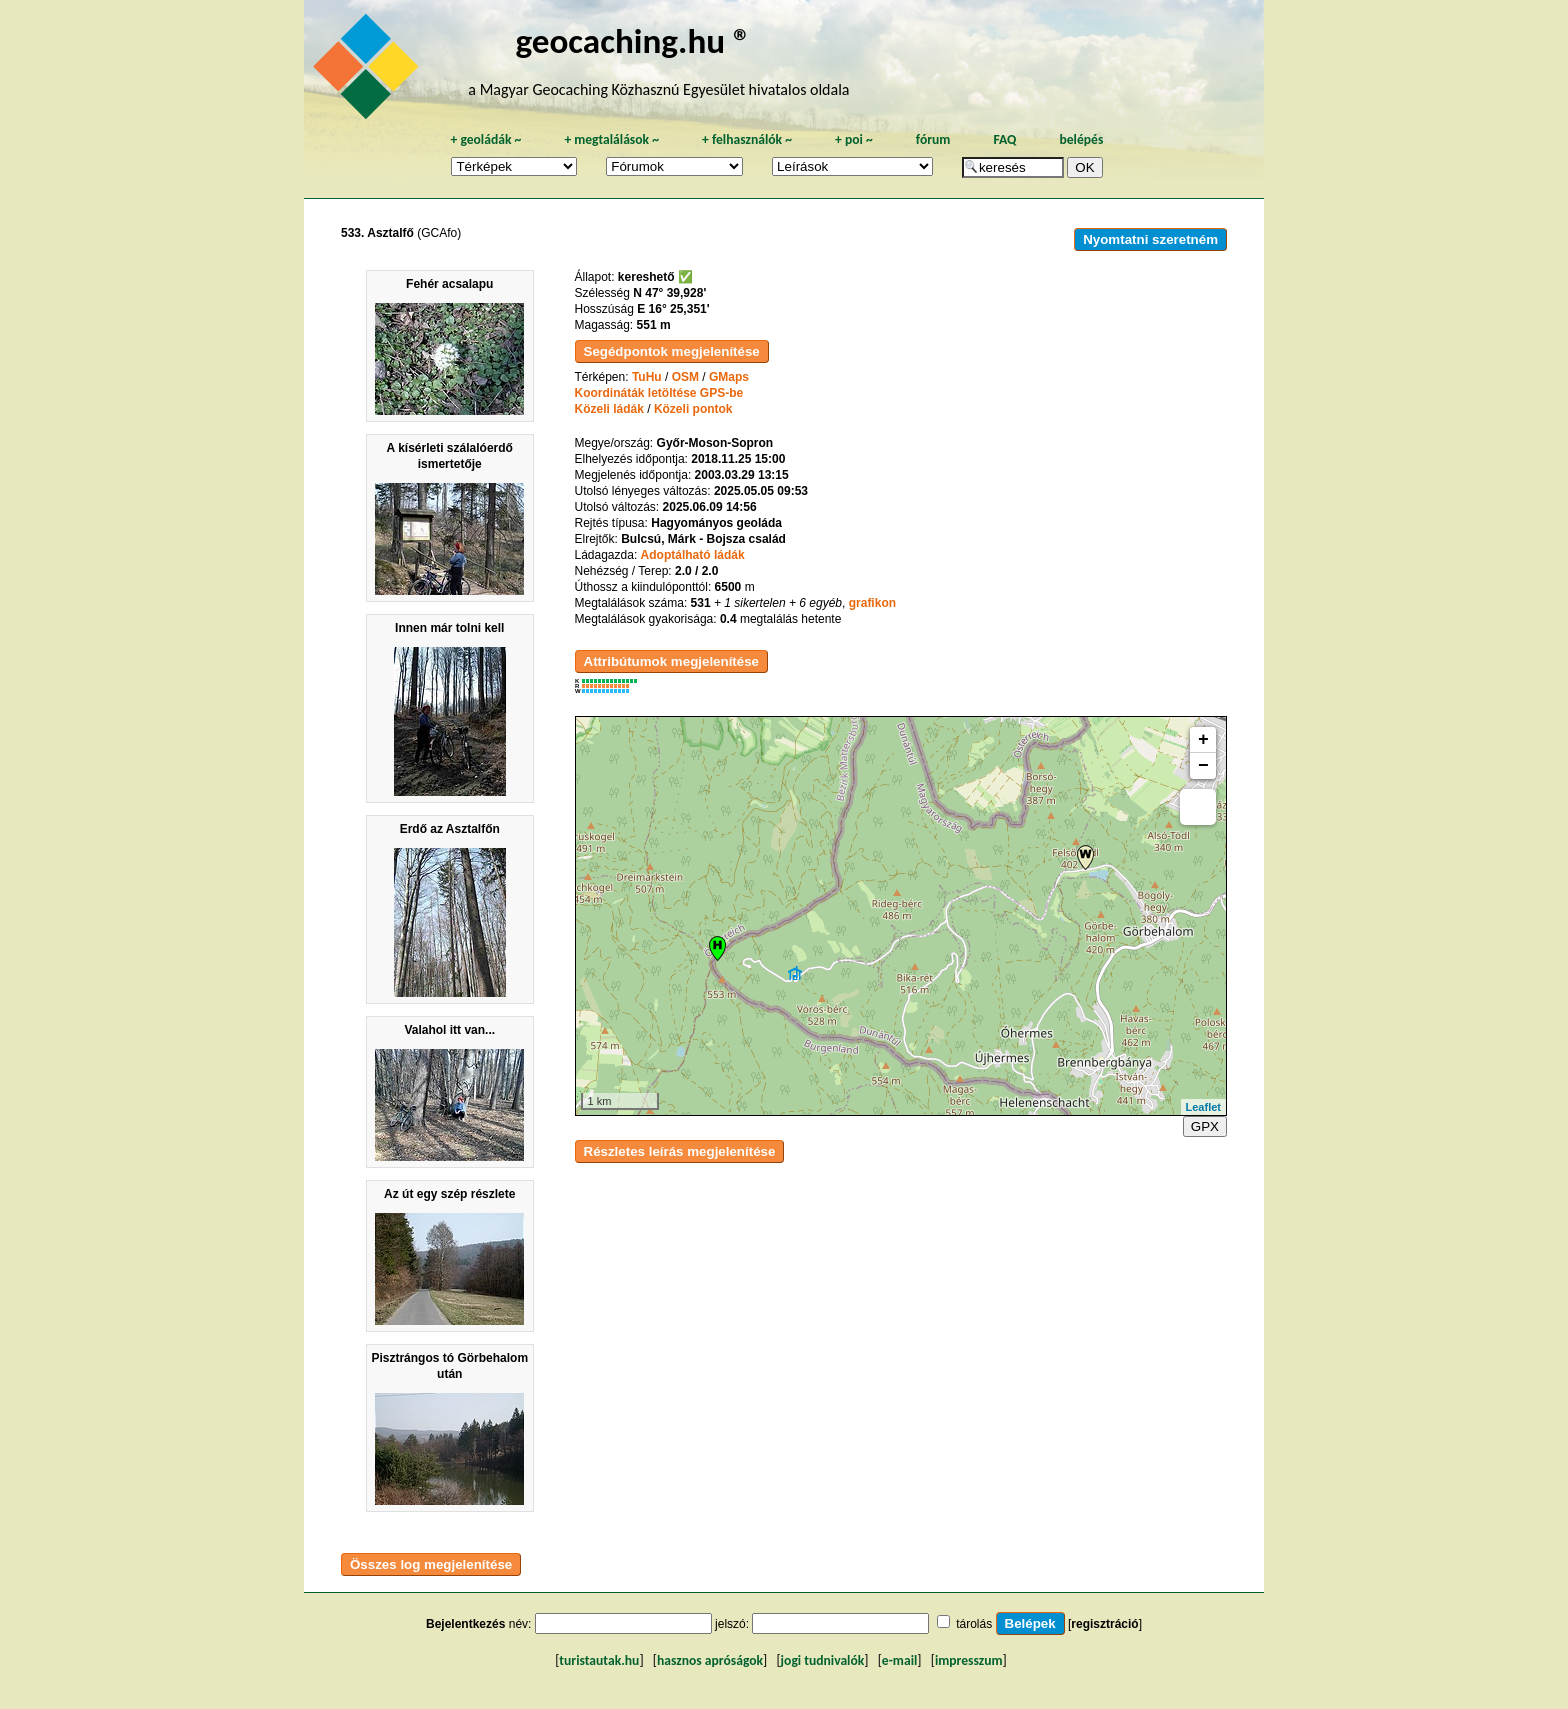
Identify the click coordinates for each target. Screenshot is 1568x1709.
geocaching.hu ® (633, 40)
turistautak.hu (599, 1660)
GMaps (729, 377)
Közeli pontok (693, 409)
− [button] (1203, 766)
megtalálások (611, 139)
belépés (1081, 139)
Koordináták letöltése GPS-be (659, 393)
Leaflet (1203, 1107)
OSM (685, 377)
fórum (933, 139)
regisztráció (1104, 1624)
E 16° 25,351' (673, 309)
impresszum (969, 1660)
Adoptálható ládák (693, 555)
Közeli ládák (609, 409)
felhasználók (747, 139)
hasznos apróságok (710, 1660)
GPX (1205, 1126)
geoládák (485, 139)
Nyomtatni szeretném (1150, 239)
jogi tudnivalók (823, 1660)
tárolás (974, 1624)
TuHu (647, 377)
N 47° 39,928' (669, 293)
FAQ (1004, 139)
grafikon (872, 603)
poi (854, 139)
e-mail (899, 1660)
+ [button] (1203, 740)
